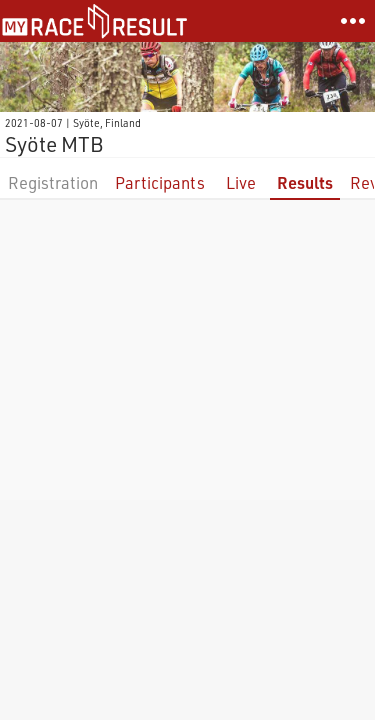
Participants (160, 182)
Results (305, 182)
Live (241, 182)
